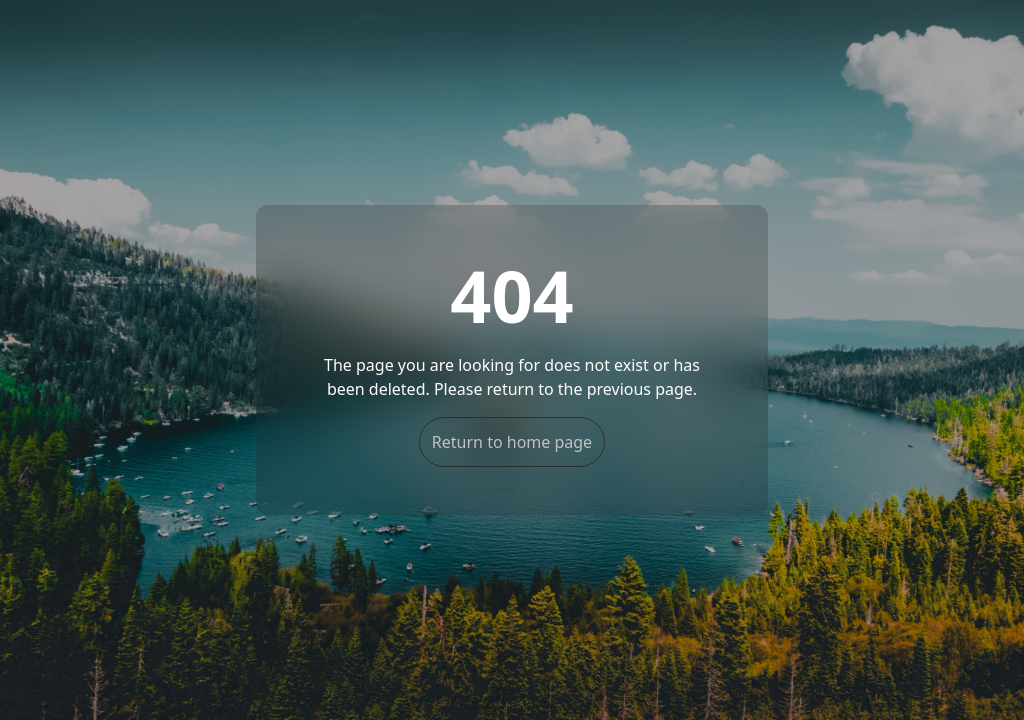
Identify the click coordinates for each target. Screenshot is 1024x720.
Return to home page (512, 442)
